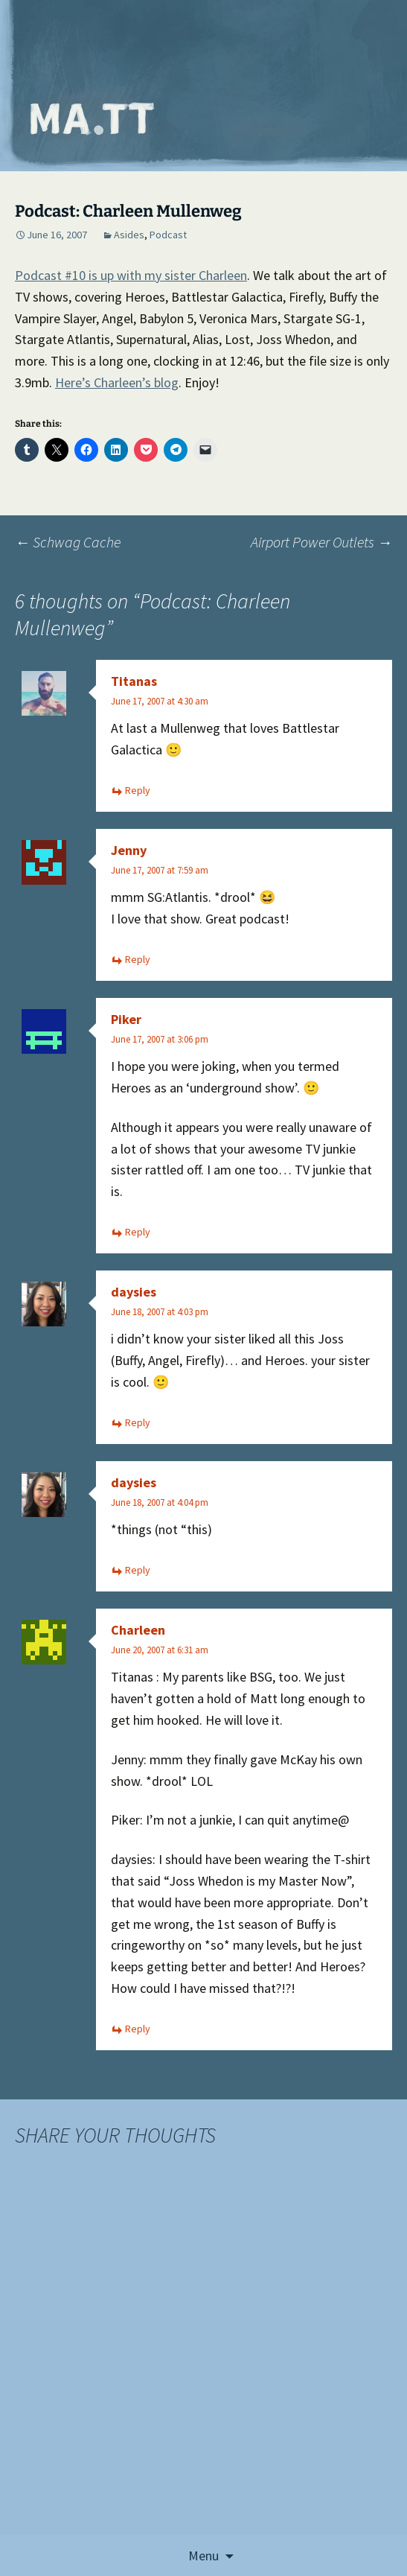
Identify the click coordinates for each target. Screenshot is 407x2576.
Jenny (129, 850)
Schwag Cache (68, 541)
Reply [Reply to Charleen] (137, 2028)
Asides (129, 234)
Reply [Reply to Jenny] (137, 959)
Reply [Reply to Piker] (137, 1231)
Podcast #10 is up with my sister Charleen (131, 275)
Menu (203, 2555)
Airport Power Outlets (321, 541)
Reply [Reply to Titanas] (137, 790)
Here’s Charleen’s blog (117, 382)
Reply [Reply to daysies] (137, 1422)
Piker (126, 1019)
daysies (133, 1291)
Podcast (168, 234)
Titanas (134, 681)
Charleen (138, 1629)
